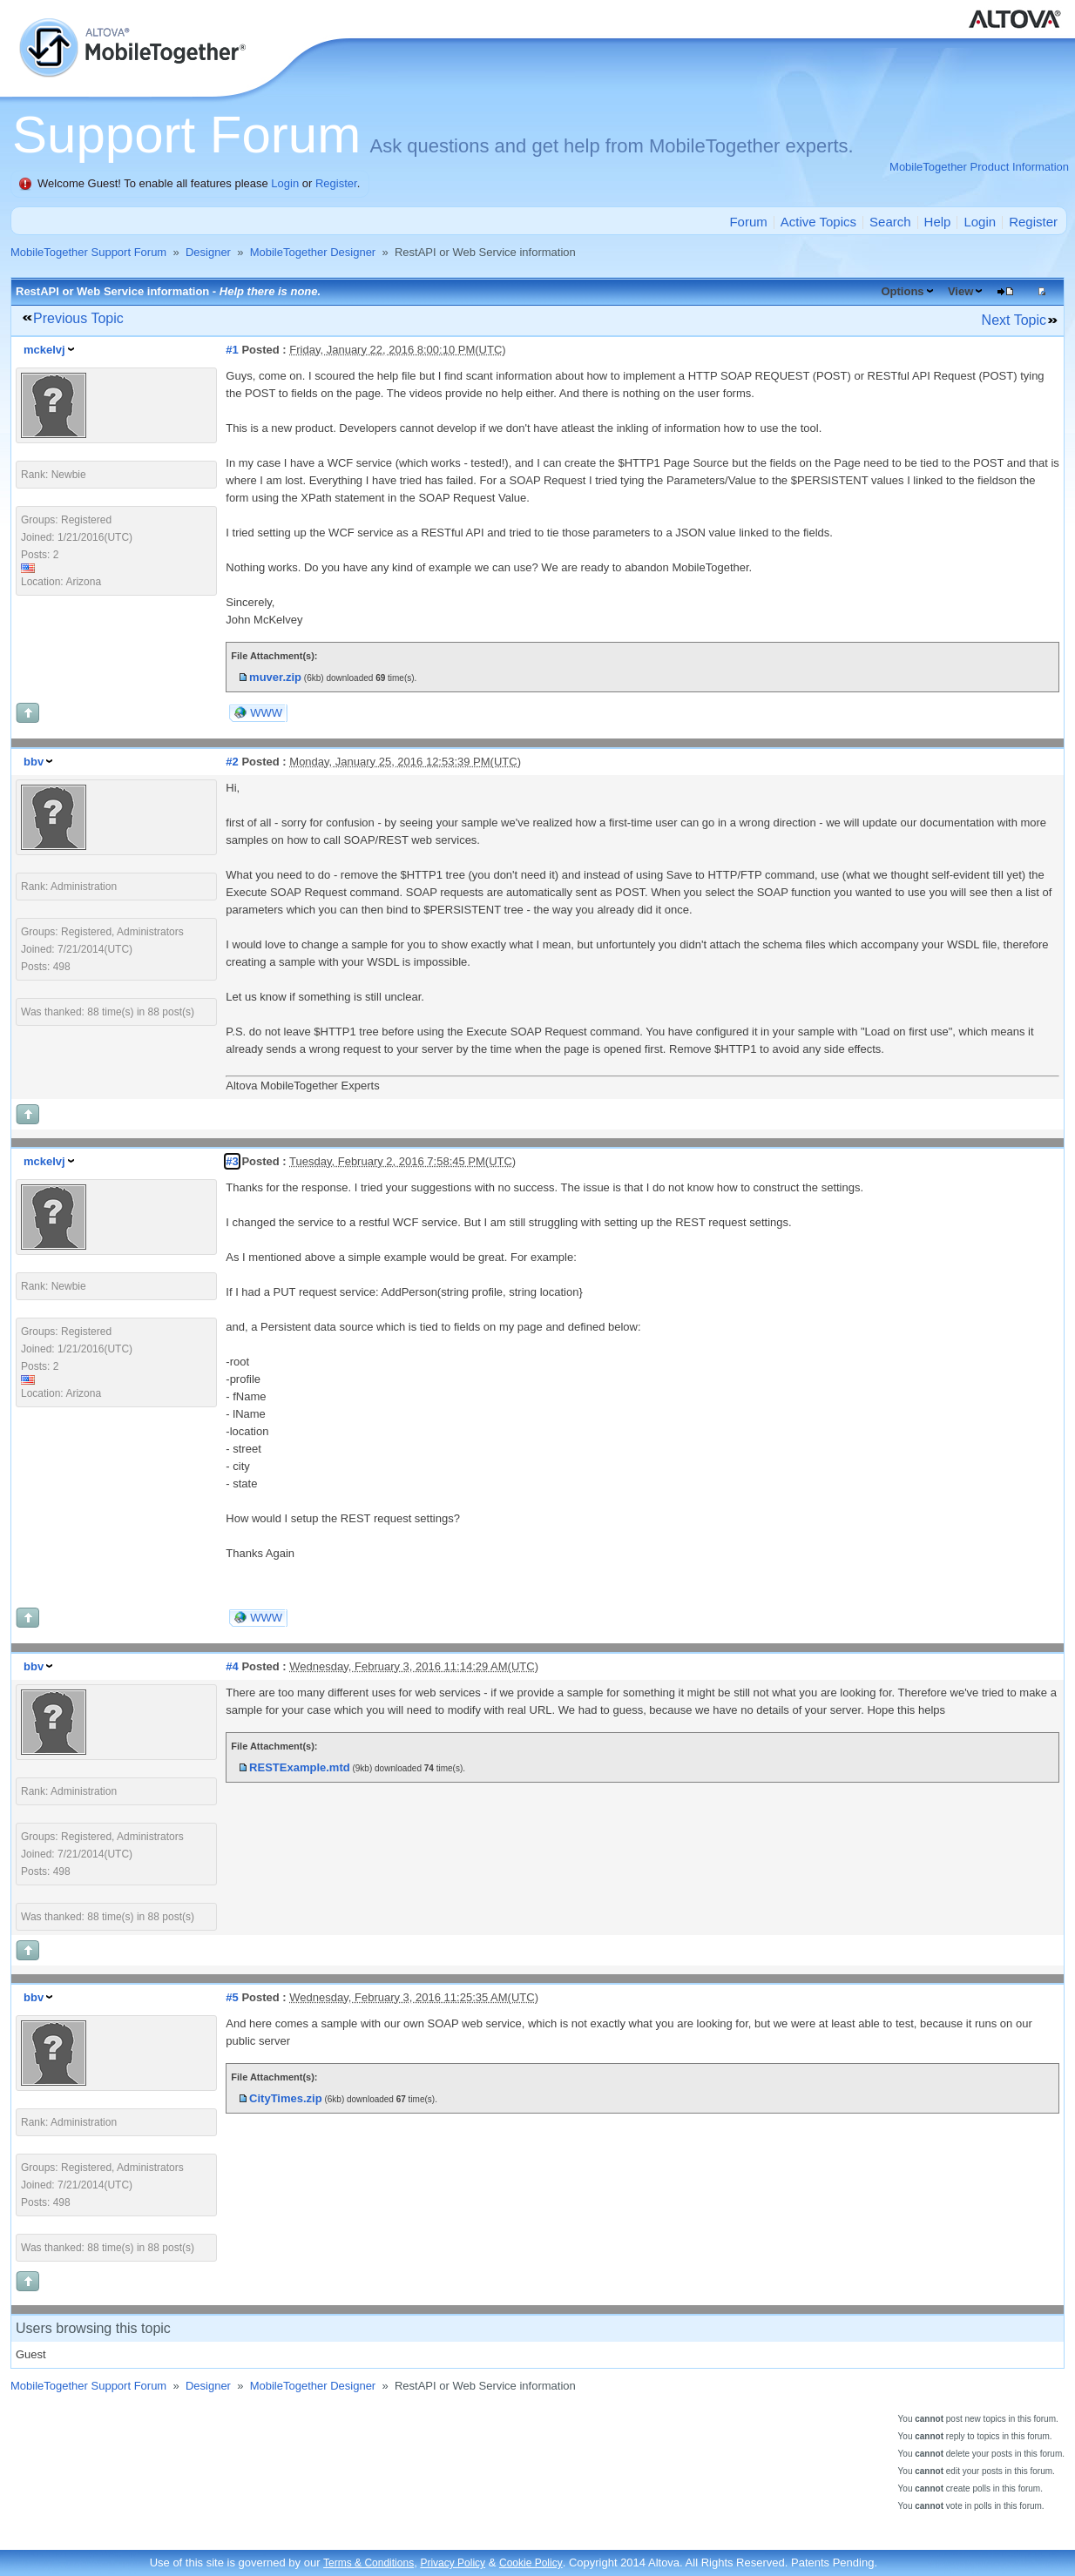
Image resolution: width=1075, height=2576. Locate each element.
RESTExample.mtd (299, 1767)
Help (937, 221)
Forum (748, 221)
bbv (34, 761)
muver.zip (275, 677)
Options (902, 291)
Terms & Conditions (368, 2563)
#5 (232, 1997)
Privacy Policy (452, 2563)
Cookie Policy (531, 2563)
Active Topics (818, 221)
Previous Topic (78, 318)
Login (285, 183)
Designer (208, 252)
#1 (232, 349)
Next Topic (1014, 320)
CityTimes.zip (285, 2098)
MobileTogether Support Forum (88, 252)
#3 (232, 1161)
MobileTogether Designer (313, 252)
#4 (232, 1666)
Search (890, 221)
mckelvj (44, 349)
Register (336, 183)
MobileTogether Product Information (979, 166)
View (960, 291)
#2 (232, 761)
